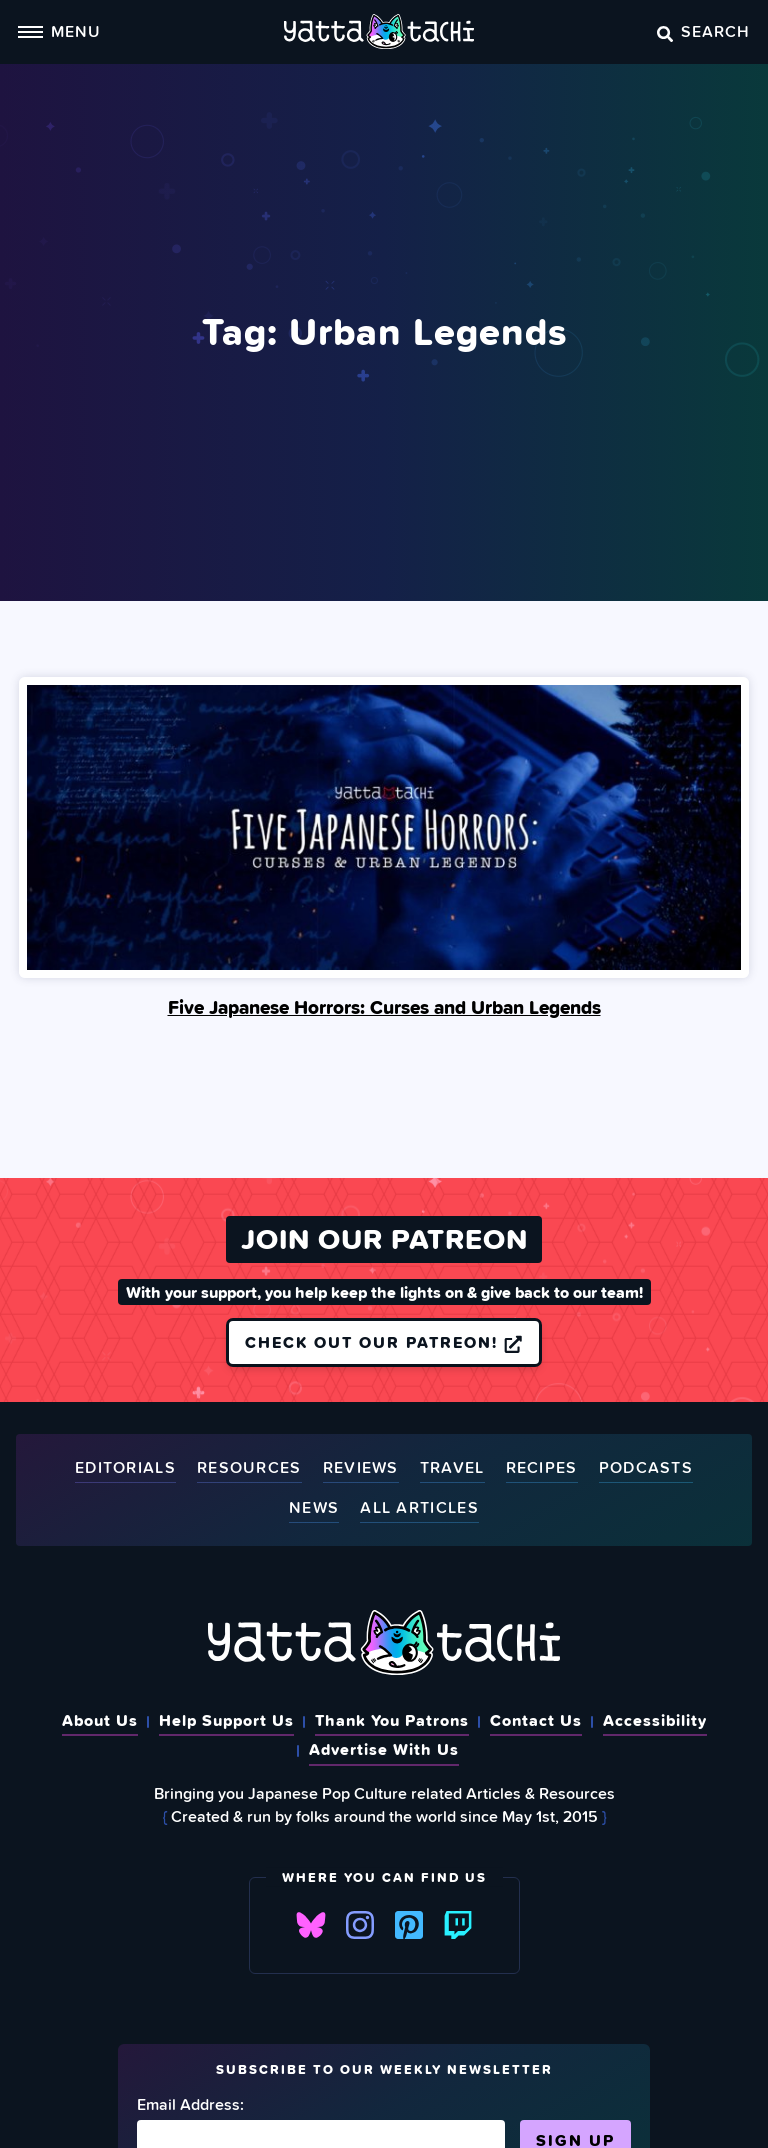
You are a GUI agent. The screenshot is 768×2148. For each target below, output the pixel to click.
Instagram (360, 1925)
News (314, 1509)
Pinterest (409, 1925)
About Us (100, 1720)
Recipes (542, 1469)
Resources (249, 1469)
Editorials (125, 1469)
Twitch (458, 1925)
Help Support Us (226, 1720)
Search (703, 31)
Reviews (361, 1469)
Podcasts (646, 1469)
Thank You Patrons (392, 1720)
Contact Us (536, 1720)
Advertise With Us (384, 1749)
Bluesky (311, 1925)
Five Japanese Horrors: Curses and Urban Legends (384, 1007)
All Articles (419, 1509)
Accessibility (655, 1720)
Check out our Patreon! (383, 1342)
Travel (452, 1469)
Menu (59, 31)
